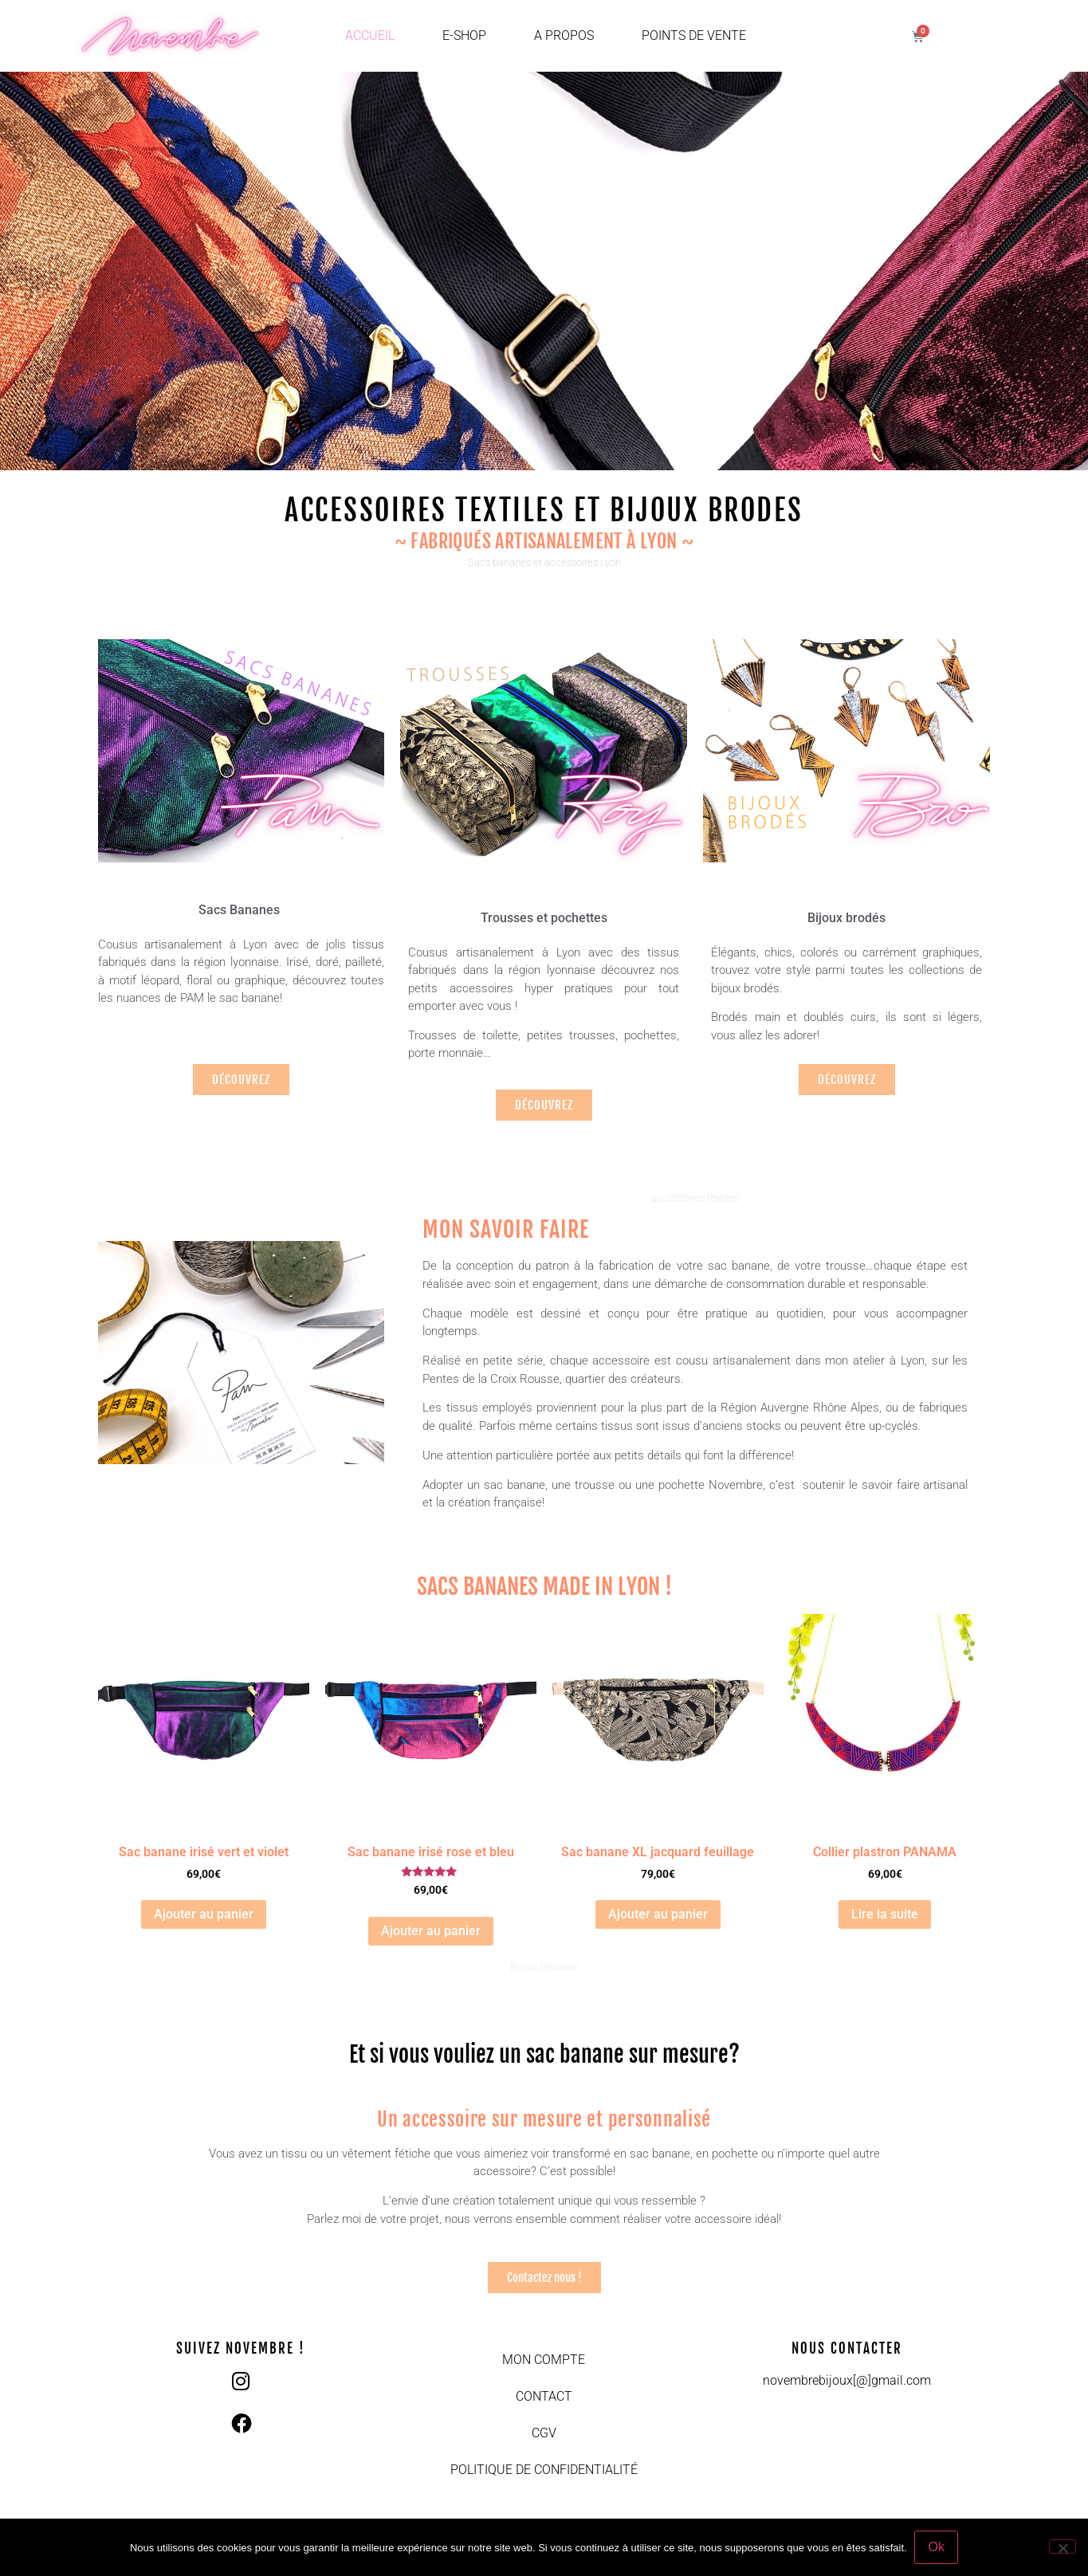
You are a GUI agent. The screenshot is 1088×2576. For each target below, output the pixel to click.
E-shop (464, 35)
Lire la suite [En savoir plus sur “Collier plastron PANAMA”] (884, 1914)
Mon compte (543, 2359)
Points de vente (694, 35)
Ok (937, 2547)
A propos (564, 35)
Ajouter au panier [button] (203, 1914)
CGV (544, 2433)
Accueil (370, 35)
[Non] (1062, 2546)
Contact (544, 2396)
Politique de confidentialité (544, 2469)
